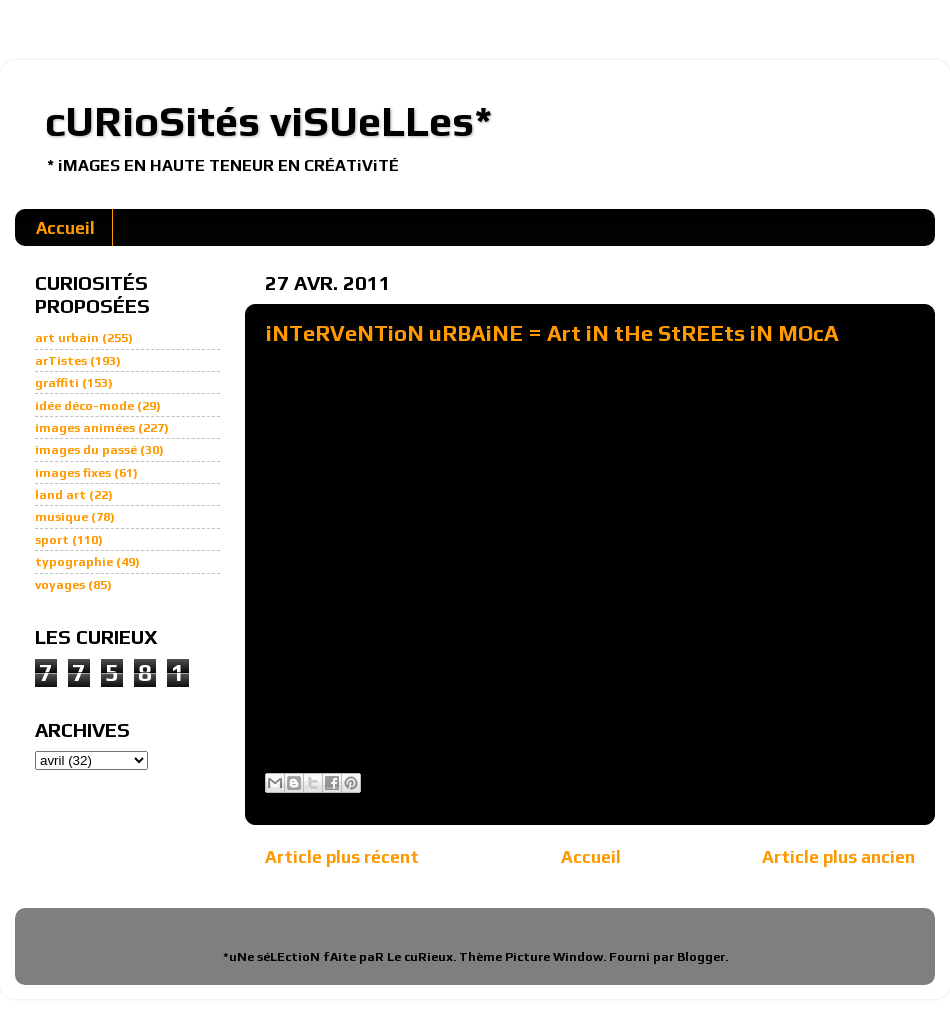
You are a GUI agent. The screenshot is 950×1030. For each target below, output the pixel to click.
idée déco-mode (84, 405)
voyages (60, 584)
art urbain (67, 337)
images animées (85, 427)
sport (52, 539)
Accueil (65, 228)
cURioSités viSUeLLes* (269, 121)
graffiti (57, 382)
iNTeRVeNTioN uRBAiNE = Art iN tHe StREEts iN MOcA (552, 333)
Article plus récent (342, 856)
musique (61, 516)
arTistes (61, 360)
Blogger (701, 956)
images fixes (73, 472)
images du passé (86, 449)
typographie (74, 561)
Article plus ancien (838, 856)
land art (60, 494)
